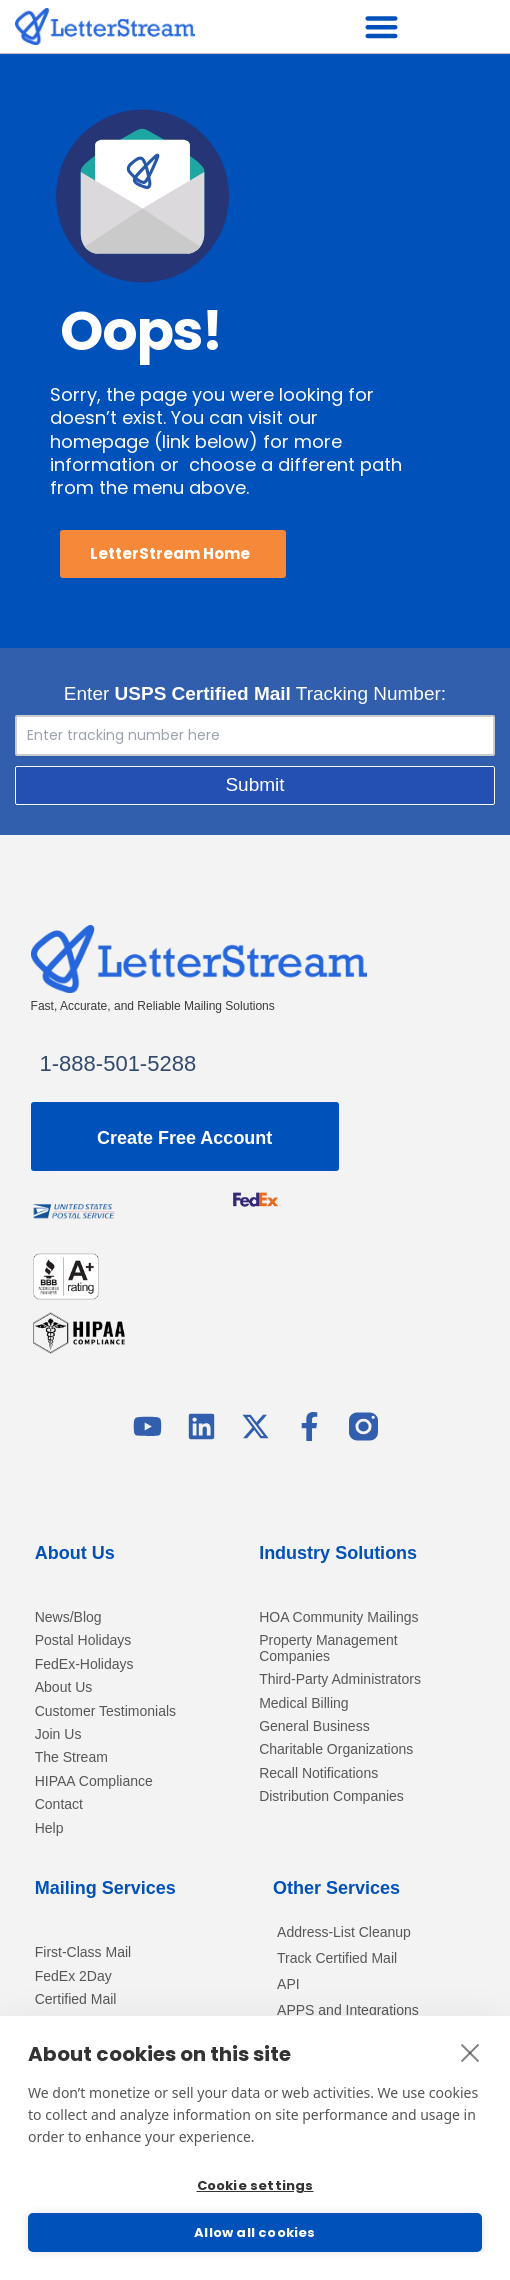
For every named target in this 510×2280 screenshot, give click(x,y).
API (288, 1984)
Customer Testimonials (105, 1711)
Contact (59, 1804)
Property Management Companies (328, 1648)
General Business (314, 1726)
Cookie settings (255, 2185)
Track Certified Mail (337, 1958)
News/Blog (68, 1617)
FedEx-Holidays (84, 1664)
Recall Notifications (318, 1773)
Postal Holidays (83, 1640)
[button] (381, 26)
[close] (470, 2052)
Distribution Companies (331, 1796)
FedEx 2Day (73, 1976)
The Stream (71, 1757)
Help (49, 1828)
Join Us (58, 1734)
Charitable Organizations (336, 1749)
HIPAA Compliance (94, 1781)
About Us (64, 1687)
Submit (254, 784)
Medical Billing (303, 1703)
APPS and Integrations (348, 2010)
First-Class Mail (83, 1952)
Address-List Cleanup (344, 1932)
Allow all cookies (254, 2232)
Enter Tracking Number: (255, 694)
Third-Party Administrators (340, 1679)
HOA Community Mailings (339, 1617)
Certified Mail (76, 1999)
